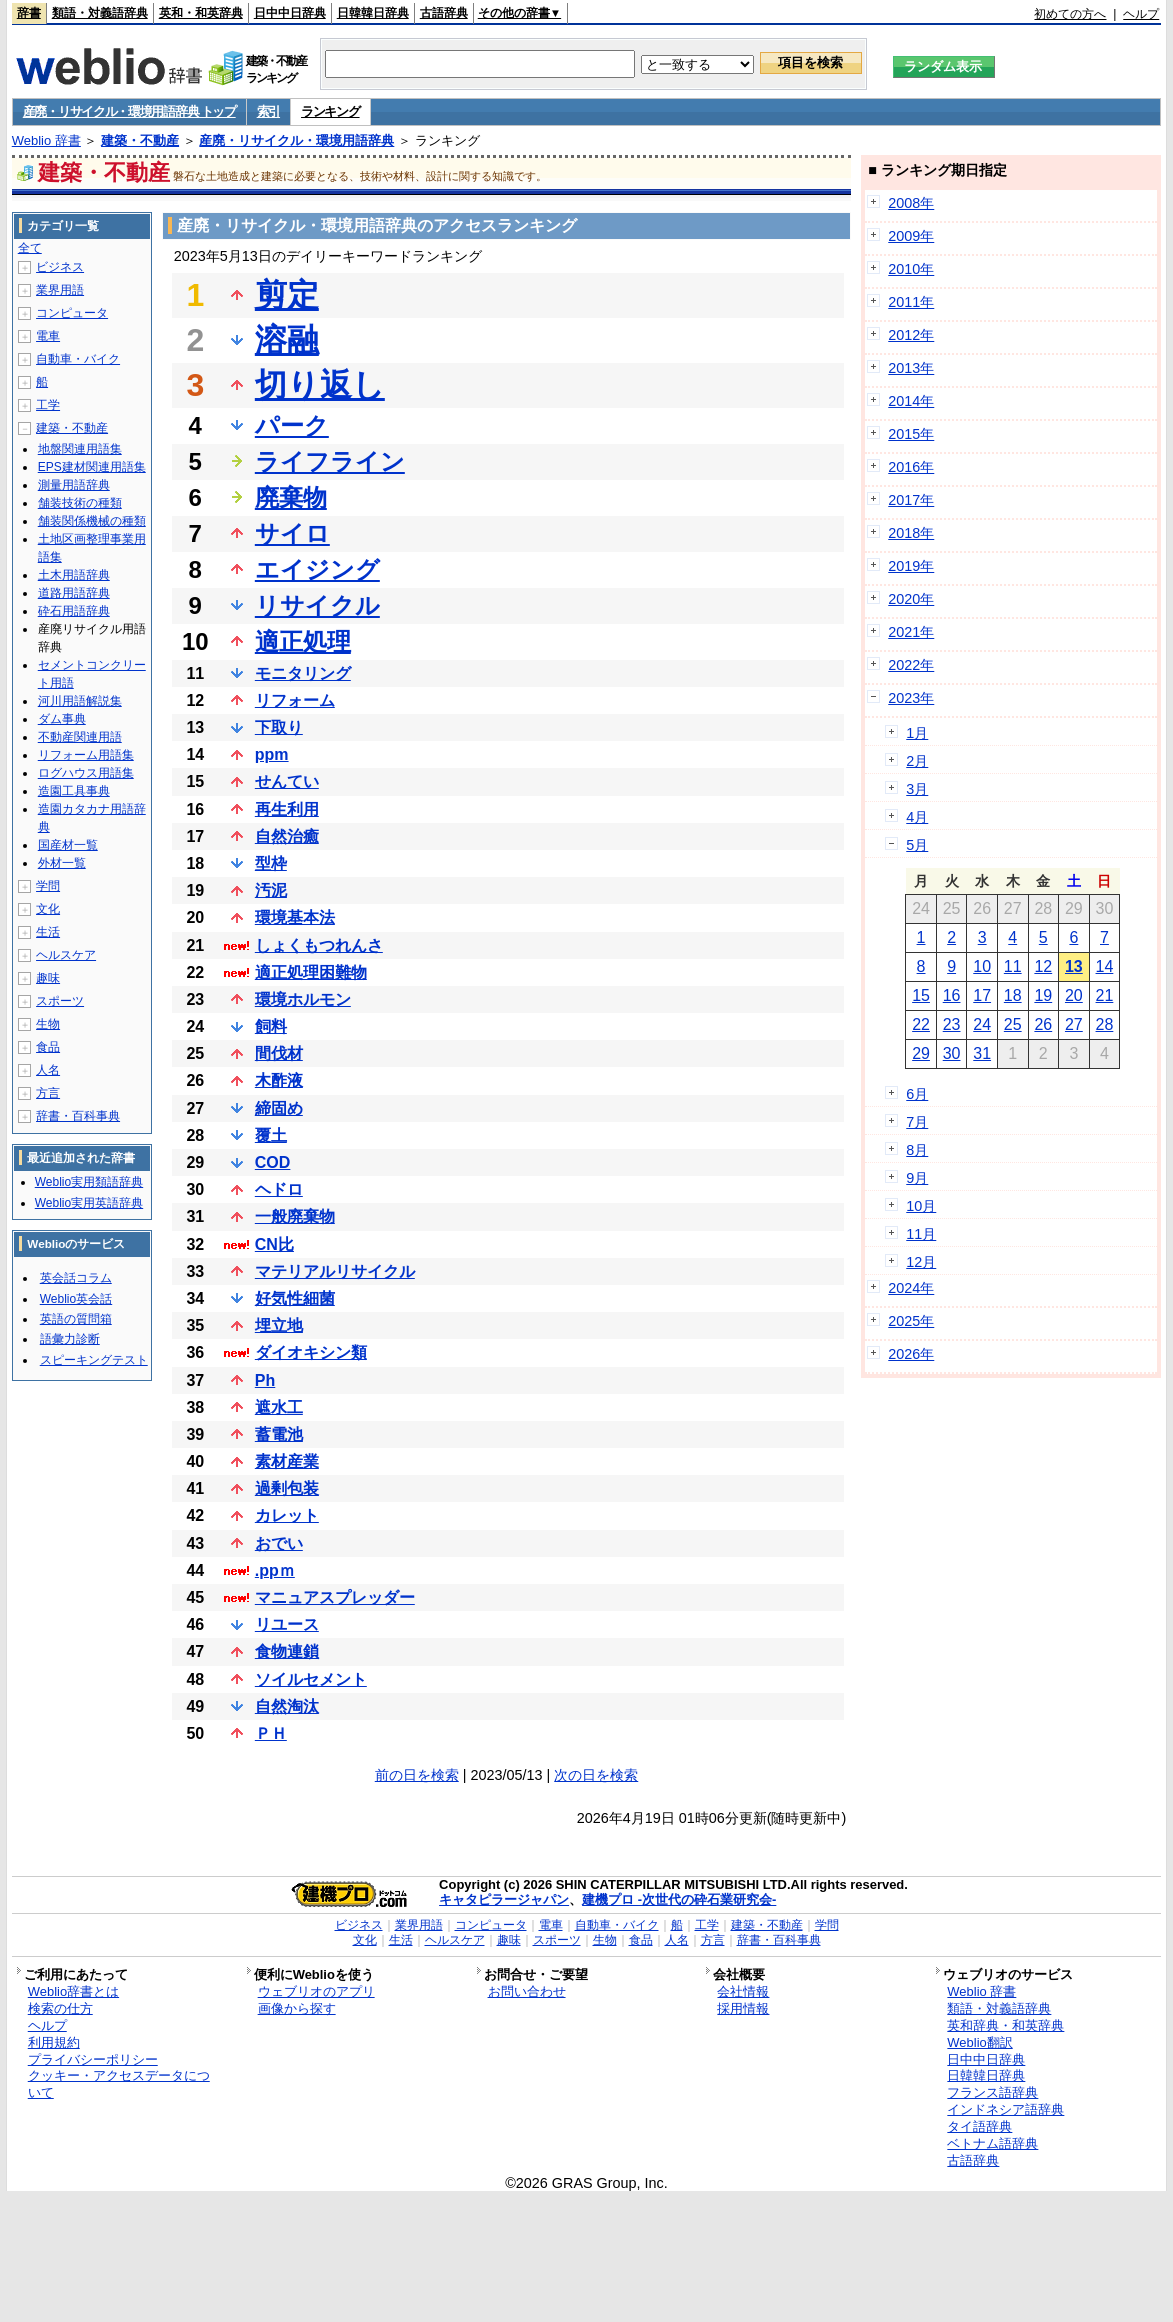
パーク (292, 425)
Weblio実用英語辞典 (89, 1203)
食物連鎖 (287, 1651)
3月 (917, 789)
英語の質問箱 (76, 1319)
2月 (917, 761)
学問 (48, 886)
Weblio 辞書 (46, 140)
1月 (917, 733)
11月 (921, 1234)
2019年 (911, 566)
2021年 (911, 632)
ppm (272, 754)
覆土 (271, 1135)
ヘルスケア (66, 955)
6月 (917, 1094)
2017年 (911, 500)
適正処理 (303, 641)
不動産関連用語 (80, 737)
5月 (917, 845)
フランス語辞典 (992, 2092)
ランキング (330, 111)
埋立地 (279, 1325)
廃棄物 (291, 497)
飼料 (271, 1026)
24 (982, 1024)
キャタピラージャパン (504, 1899)
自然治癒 (287, 836)
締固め (279, 1108)
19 (1043, 995)
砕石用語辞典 (74, 611)
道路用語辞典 (74, 593)
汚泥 (271, 890)
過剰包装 (287, 1488)
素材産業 (287, 1461)
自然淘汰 (287, 1706)
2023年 (911, 698)
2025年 (911, 1321)
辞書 (29, 13)
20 (1074, 995)
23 (952, 1024)
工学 (48, 405)
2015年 (911, 434)
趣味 (48, 978)
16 (952, 995)
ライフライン (330, 461)
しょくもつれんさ (319, 945)
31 (982, 1053)
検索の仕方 (60, 2008)
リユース (287, 1624)
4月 (917, 817)
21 (1105, 995)
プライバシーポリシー (93, 2059)
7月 (917, 1122)
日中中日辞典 (290, 13)
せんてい (287, 781)
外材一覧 (62, 863)
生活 (48, 932)
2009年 (911, 236)
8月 (917, 1150)
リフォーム (295, 700)
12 (1043, 966)
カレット (287, 1515)
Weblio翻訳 (979, 2042)
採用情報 (743, 2008)
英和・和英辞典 (201, 13)
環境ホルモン (303, 999)
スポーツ (60, 1001)
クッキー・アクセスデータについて (119, 2084)
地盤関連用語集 (80, 449)
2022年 (911, 665)
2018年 (911, 533)
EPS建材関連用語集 (92, 467)
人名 (48, 1070)
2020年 (911, 599)
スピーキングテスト (94, 1360)
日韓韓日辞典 (373, 13)
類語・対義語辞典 (100, 13)
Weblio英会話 (76, 1299)
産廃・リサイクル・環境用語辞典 (296, 140)
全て (30, 248)
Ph (265, 1380)
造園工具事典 (74, 791)
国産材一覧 (68, 845)
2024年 (911, 1288)
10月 (921, 1206)
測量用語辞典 (74, 485)
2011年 (911, 302)
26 (1043, 1024)
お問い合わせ (527, 1991)
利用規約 (54, 2042)
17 (982, 995)
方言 (48, 1093)
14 (1105, 966)
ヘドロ (279, 1189)
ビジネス (60, 267)
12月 (921, 1262)
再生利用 (287, 809)
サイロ (292, 533)
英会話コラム (76, 1278)
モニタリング (303, 673)
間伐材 (279, 1053)
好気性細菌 (295, 1298)
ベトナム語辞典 (992, 2143)
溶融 (287, 340)
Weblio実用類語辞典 (89, 1182)
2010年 (911, 269)
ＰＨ (271, 1733)
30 (952, 1053)
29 (921, 1053)
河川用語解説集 (80, 701)
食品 (48, 1047)
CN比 (274, 1244)
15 (921, 995)
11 (1013, 966)
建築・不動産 (140, 140)
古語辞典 (444, 13)
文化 (48, 909)
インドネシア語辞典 (1005, 2109)
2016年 (911, 467)
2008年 (911, 203)
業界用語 (60, 290)
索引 (268, 111)
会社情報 (743, 1991)
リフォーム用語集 (86, 755)
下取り (279, 727)
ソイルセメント (311, 1679)
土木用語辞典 (74, 575)
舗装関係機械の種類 (92, 521)
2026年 (911, 1354)
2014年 (911, 401)
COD (273, 1162)
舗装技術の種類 (80, 503)
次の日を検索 (596, 1775)
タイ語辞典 (979, 2126)
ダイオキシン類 (311, 1352)
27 (1074, 1024)
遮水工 (279, 1407)
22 (921, 1024)
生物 (48, 1024)
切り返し (320, 385)
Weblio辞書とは (73, 1991)
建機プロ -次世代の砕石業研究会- (679, 1899)
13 (1074, 966)
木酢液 (279, 1080)
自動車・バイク (78, 359)
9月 (917, 1178)
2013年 (911, 368)
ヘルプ (1141, 14)
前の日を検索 (417, 1775)
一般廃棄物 (295, 1216)
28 (1105, 1024)
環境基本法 (295, 917)
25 (1013, 1024)
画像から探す (297, 2008)
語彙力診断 (70, 1339)
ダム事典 (62, 719)
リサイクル (317, 605)
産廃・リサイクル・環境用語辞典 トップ (129, 111)
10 (982, 966)
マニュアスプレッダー (335, 1597)
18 (1013, 995)
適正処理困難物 (311, 972)
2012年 (911, 335)
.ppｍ (275, 1570)
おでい (279, 1543)
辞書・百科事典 (78, 1116)
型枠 (271, 863)
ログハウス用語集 (86, 773)
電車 (48, 336)
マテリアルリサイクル (335, 1271)
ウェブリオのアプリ (316, 1991)
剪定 (287, 295)
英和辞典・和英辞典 (1005, 2025)
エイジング (317, 569)
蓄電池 (279, 1434)
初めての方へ (1070, 14)
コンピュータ (72, 313)
